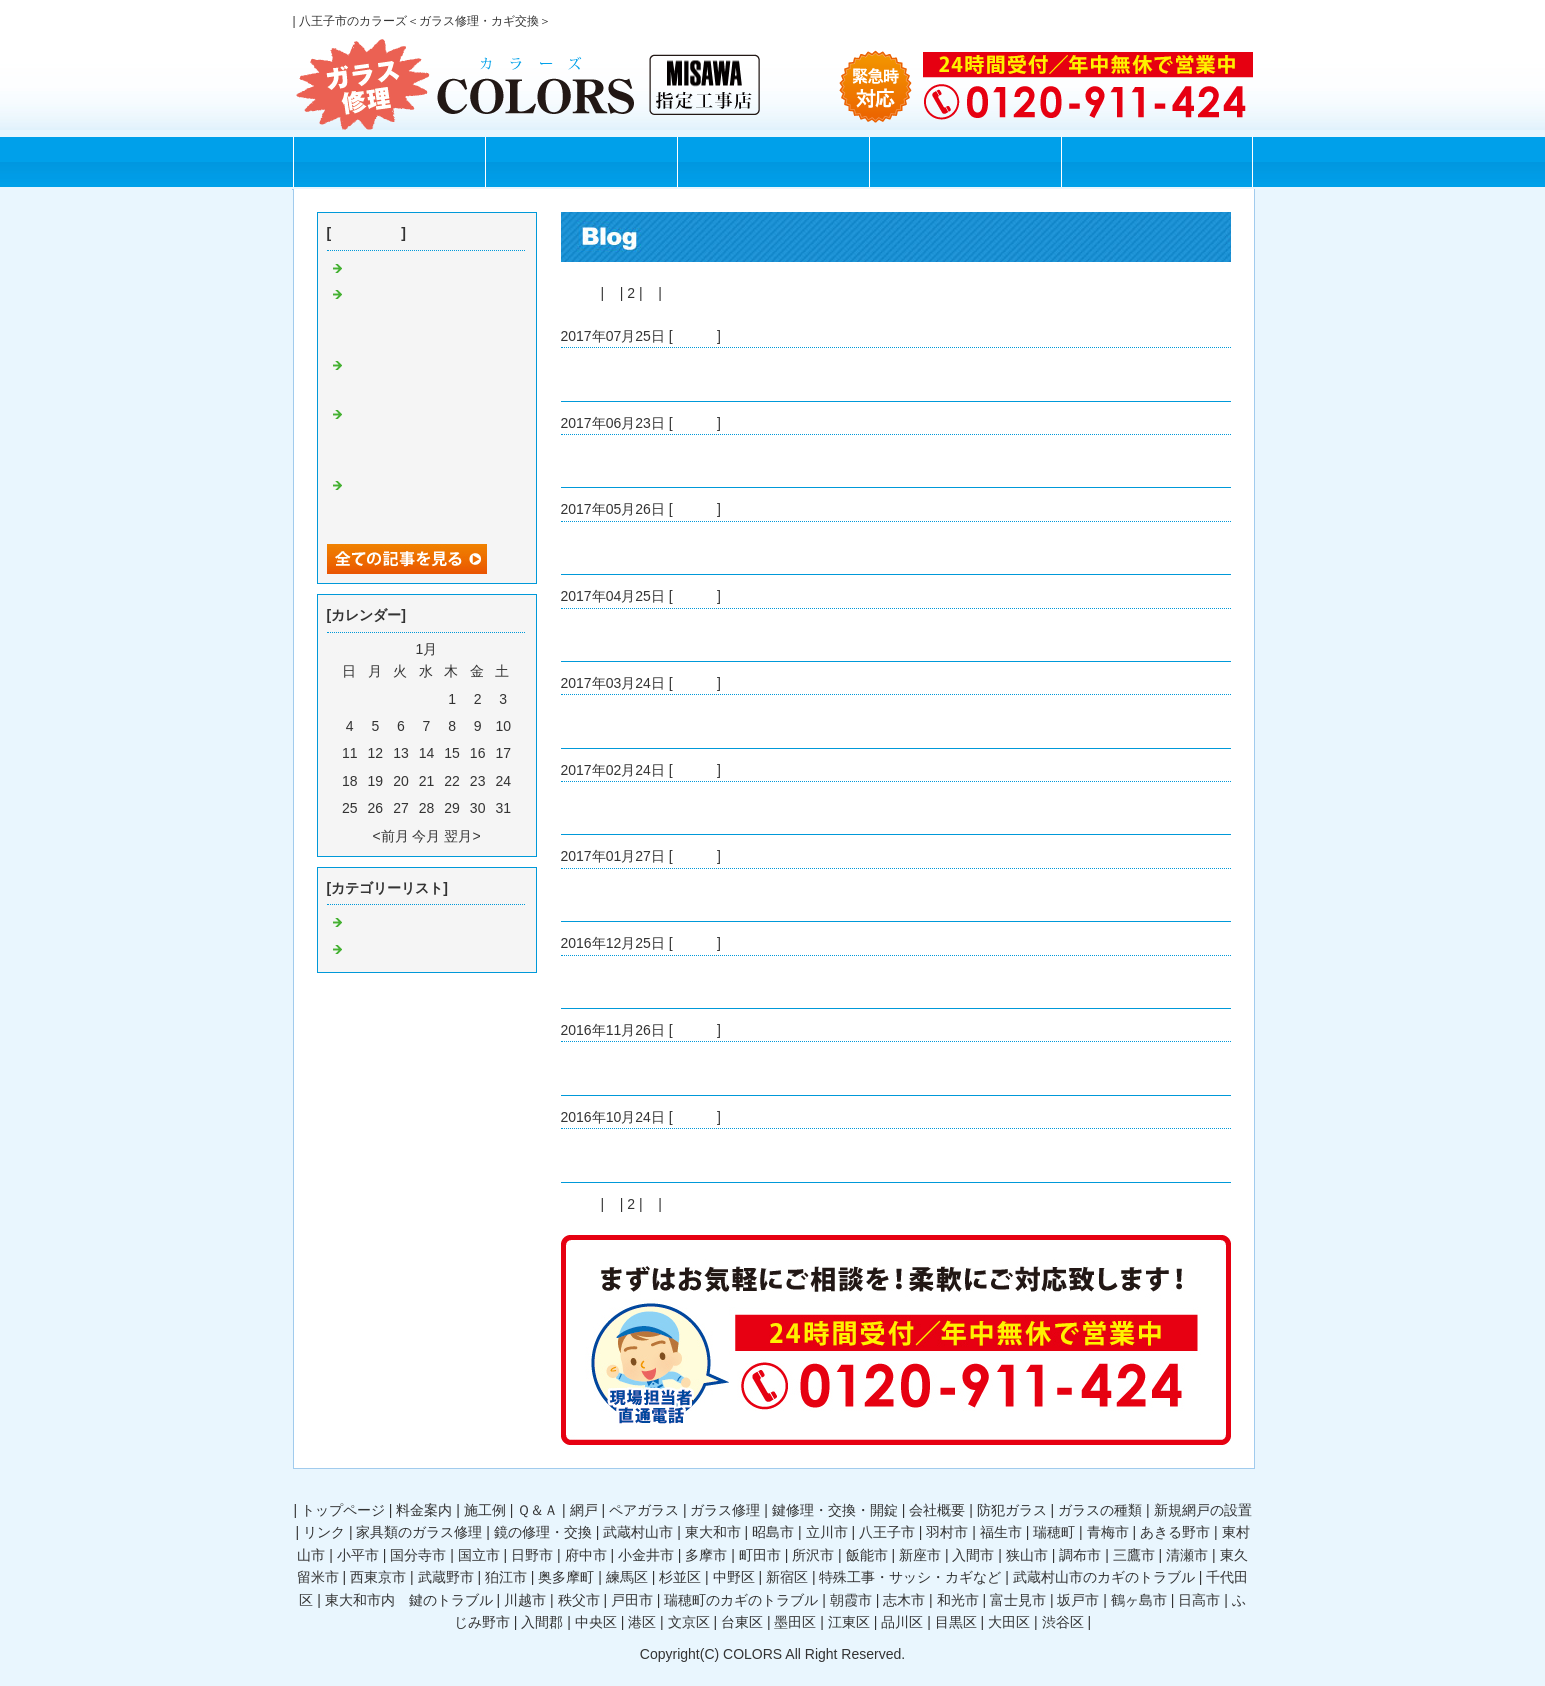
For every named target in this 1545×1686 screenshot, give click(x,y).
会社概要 (937, 1510)
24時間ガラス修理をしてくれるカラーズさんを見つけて (737, 808)
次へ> (684, 293)
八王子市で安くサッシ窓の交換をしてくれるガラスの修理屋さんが (431, 317)
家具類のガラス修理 (419, 1532)
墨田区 (795, 1622)
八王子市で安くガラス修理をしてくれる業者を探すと (729, 374)
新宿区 (787, 1577)
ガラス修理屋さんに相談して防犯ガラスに (694, 982)
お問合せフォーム (1157, 162)
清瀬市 (1187, 1555)
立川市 (827, 1532)
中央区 (596, 1622)
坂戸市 (1078, 1600)
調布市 (1080, 1555)
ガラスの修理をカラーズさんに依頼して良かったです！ (431, 508)
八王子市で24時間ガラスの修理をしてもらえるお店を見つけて (432, 437)
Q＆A (965, 162)
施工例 (772, 162)
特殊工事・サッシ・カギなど (910, 1577)
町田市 (760, 1555)
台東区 (742, 1622)
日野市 (532, 1555)
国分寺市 (418, 1555)
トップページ (389, 162)
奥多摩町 (566, 1577)
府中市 (586, 1555)
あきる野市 (1175, 1532)
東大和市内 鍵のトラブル (409, 1600)
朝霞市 (851, 1600)
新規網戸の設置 (1203, 1510)
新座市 (920, 1555)
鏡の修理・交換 (543, 1532)
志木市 (904, 1600)
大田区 (1009, 1622)
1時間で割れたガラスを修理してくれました (698, 461)
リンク (324, 1532)
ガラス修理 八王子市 (417, 950)
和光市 (958, 1600)
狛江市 (506, 1577)
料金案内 (581, 162)
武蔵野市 (446, 1577)
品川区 (902, 1622)
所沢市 (813, 1555)
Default (695, 336)
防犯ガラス (1012, 1510)
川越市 (525, 1600)
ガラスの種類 (1100, 1510)
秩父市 (579, 1600)
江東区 (849, 1622)
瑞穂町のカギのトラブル (741, 1600)
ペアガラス (644, 1510)
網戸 (584, 1510)
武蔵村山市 (638, 1532)
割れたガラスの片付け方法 (431, 269)
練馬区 (627, 1577)
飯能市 (867, 1555)
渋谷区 (1063, 1622)
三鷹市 (1134, 1555)
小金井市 (646, 1555)
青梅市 (1108, 1532)
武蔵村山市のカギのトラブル (1104, 1577)
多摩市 (706, 1555)
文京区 (689, 1622)
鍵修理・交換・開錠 (835, 1510)
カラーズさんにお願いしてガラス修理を (687, 1068)
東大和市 (713, 1532)
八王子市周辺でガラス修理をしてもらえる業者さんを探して (750, 1155)
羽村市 (947, 1532)
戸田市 (632, 1600)
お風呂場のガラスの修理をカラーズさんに (694, 635)
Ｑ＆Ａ (537, 1510)
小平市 (358, 1555)
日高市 (1199, 1600)
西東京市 (378, 1577)
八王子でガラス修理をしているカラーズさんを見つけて (736, 721)
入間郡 (542, 1622)
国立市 (479, 1555)
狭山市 (1027, 1555)
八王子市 (887, 1532)
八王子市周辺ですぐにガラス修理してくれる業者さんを (736, 895)
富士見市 (1018, 1600)
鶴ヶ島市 (1139, 1600)
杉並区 (680, 1577)
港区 (642, 1622)
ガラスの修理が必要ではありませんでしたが (701, 548)
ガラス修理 (725, 1510)
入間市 (973, 1555)
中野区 (734, 1577)
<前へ (579, 293)
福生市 (1001, 1532)
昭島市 (773, 1532)
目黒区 (956, 1622)
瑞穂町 (1054, 1532)
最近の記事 (366, 233)
